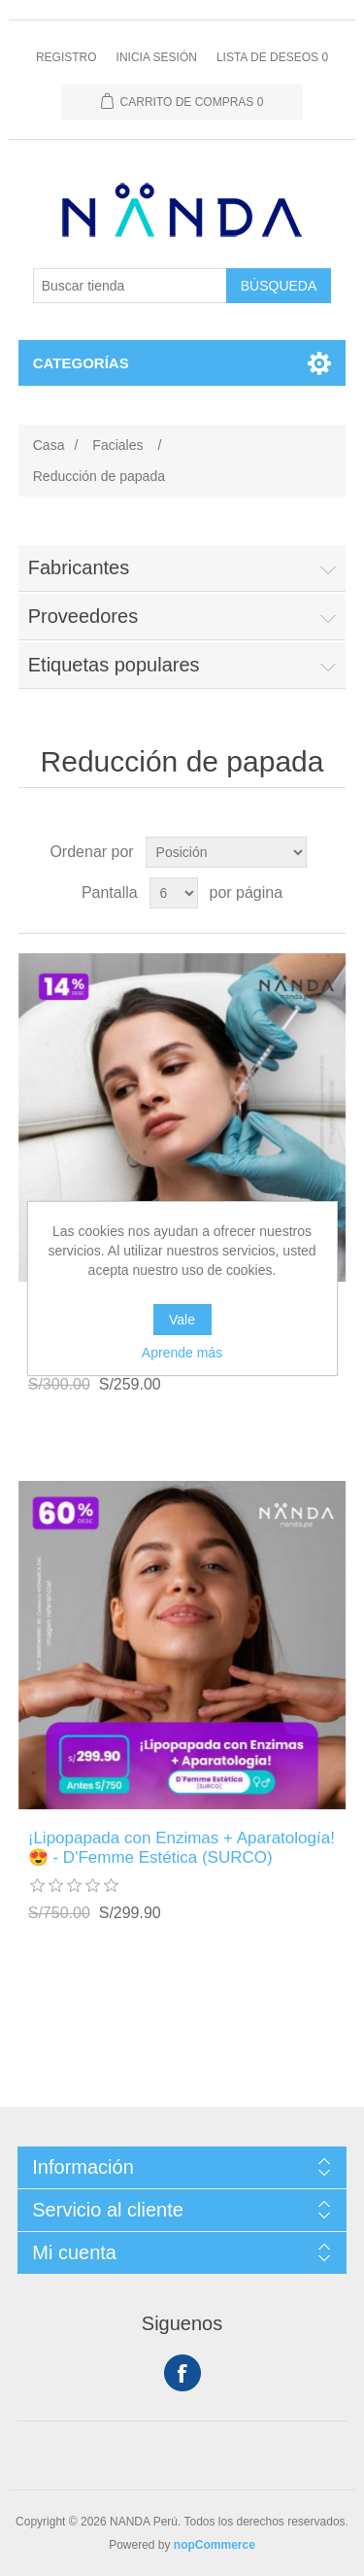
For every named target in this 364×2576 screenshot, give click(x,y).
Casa (49, 445)
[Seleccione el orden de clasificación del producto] (226, 852)
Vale (182, 1319)
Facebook (182, 2372)
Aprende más (182, 1352)
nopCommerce (214, 2545)
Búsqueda (279, 285)
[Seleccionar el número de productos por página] (173, 893)
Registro (66, 57)
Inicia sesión (156, 57)
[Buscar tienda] (130, 285)
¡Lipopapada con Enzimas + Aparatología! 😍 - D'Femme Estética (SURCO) (181, 1848)
